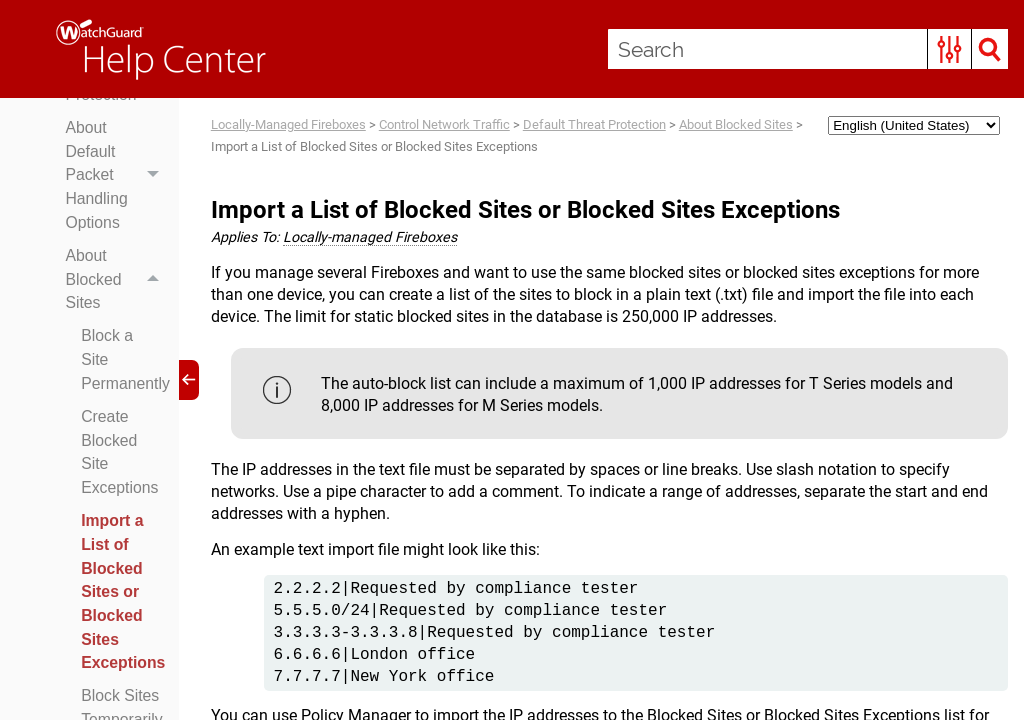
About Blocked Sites (117, 316)
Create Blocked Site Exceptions (121, 490)
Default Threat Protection (594, 124)
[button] (949, 49)
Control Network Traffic (444, 124)
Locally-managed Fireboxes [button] (372, 238)
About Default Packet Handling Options (117, 210)
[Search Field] (808, 49)
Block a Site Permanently (125, 396)
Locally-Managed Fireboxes (288, 124)
